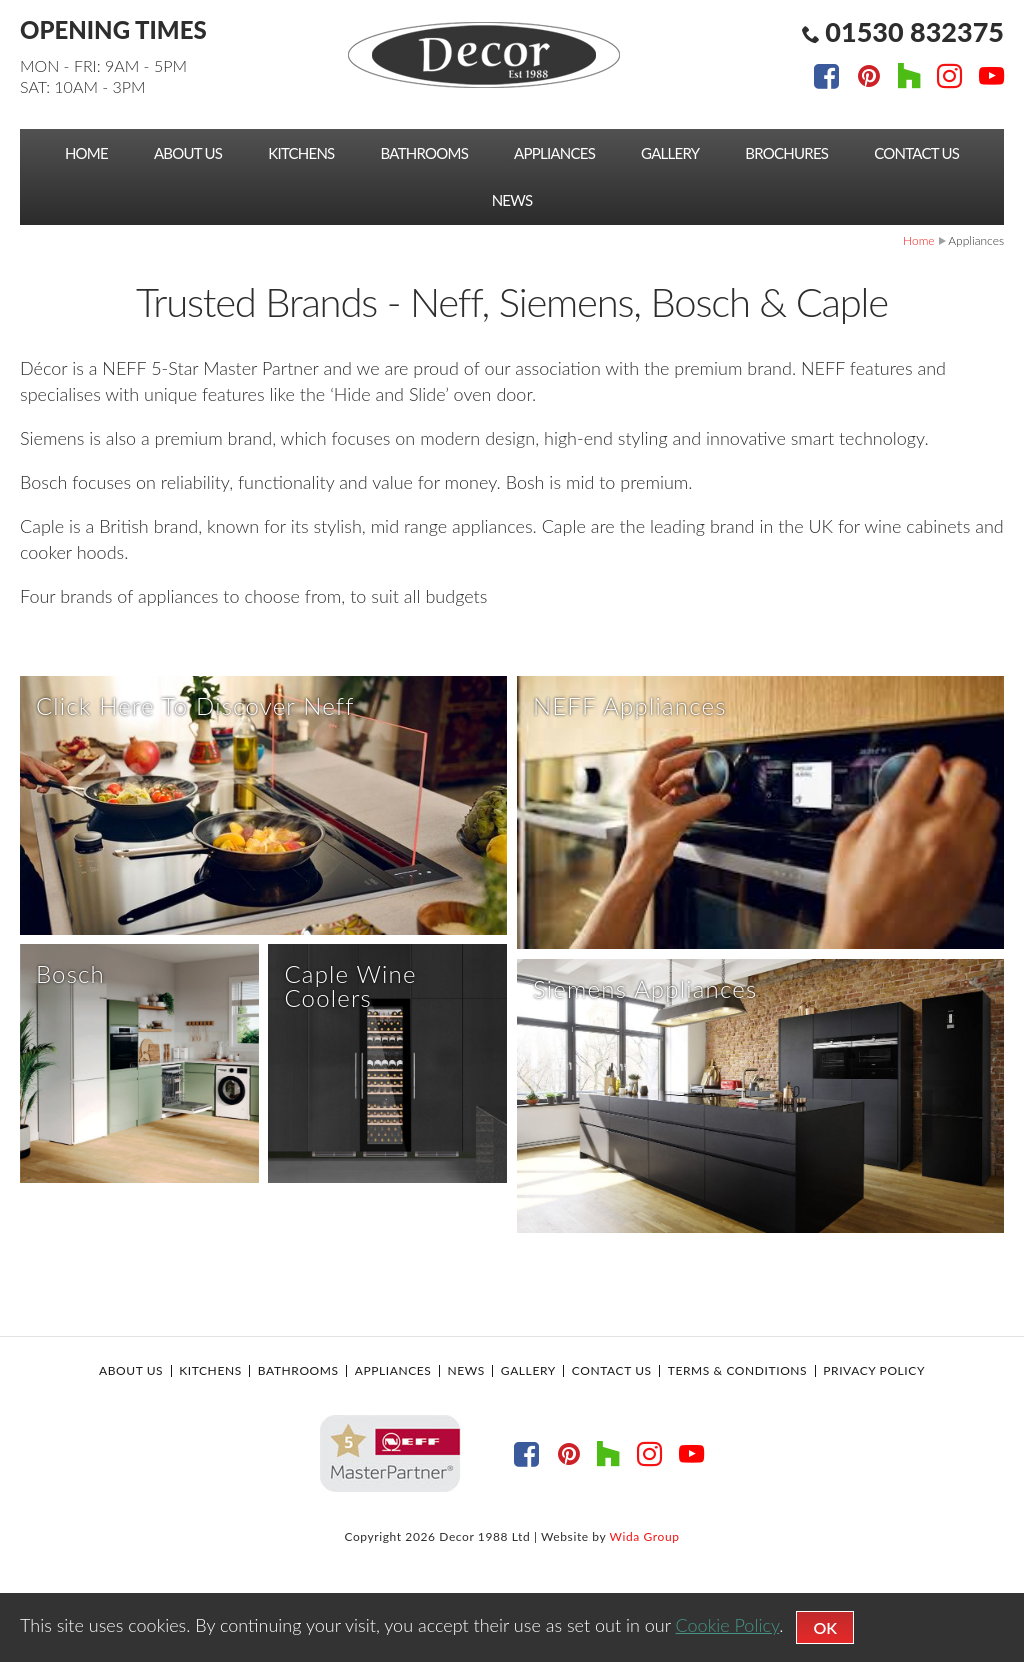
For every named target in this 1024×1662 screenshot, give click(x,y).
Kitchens (301, 153)
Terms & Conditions (738, 1470)
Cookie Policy (728, 1625)
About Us (188, 153)
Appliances (554, 153)
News (512, 200)
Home (86, 153)
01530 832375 (914, 31)
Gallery (670, 153)
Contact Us (916, 153)
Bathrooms (425, 153)
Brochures (786, 153)
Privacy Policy (874, 1470)
